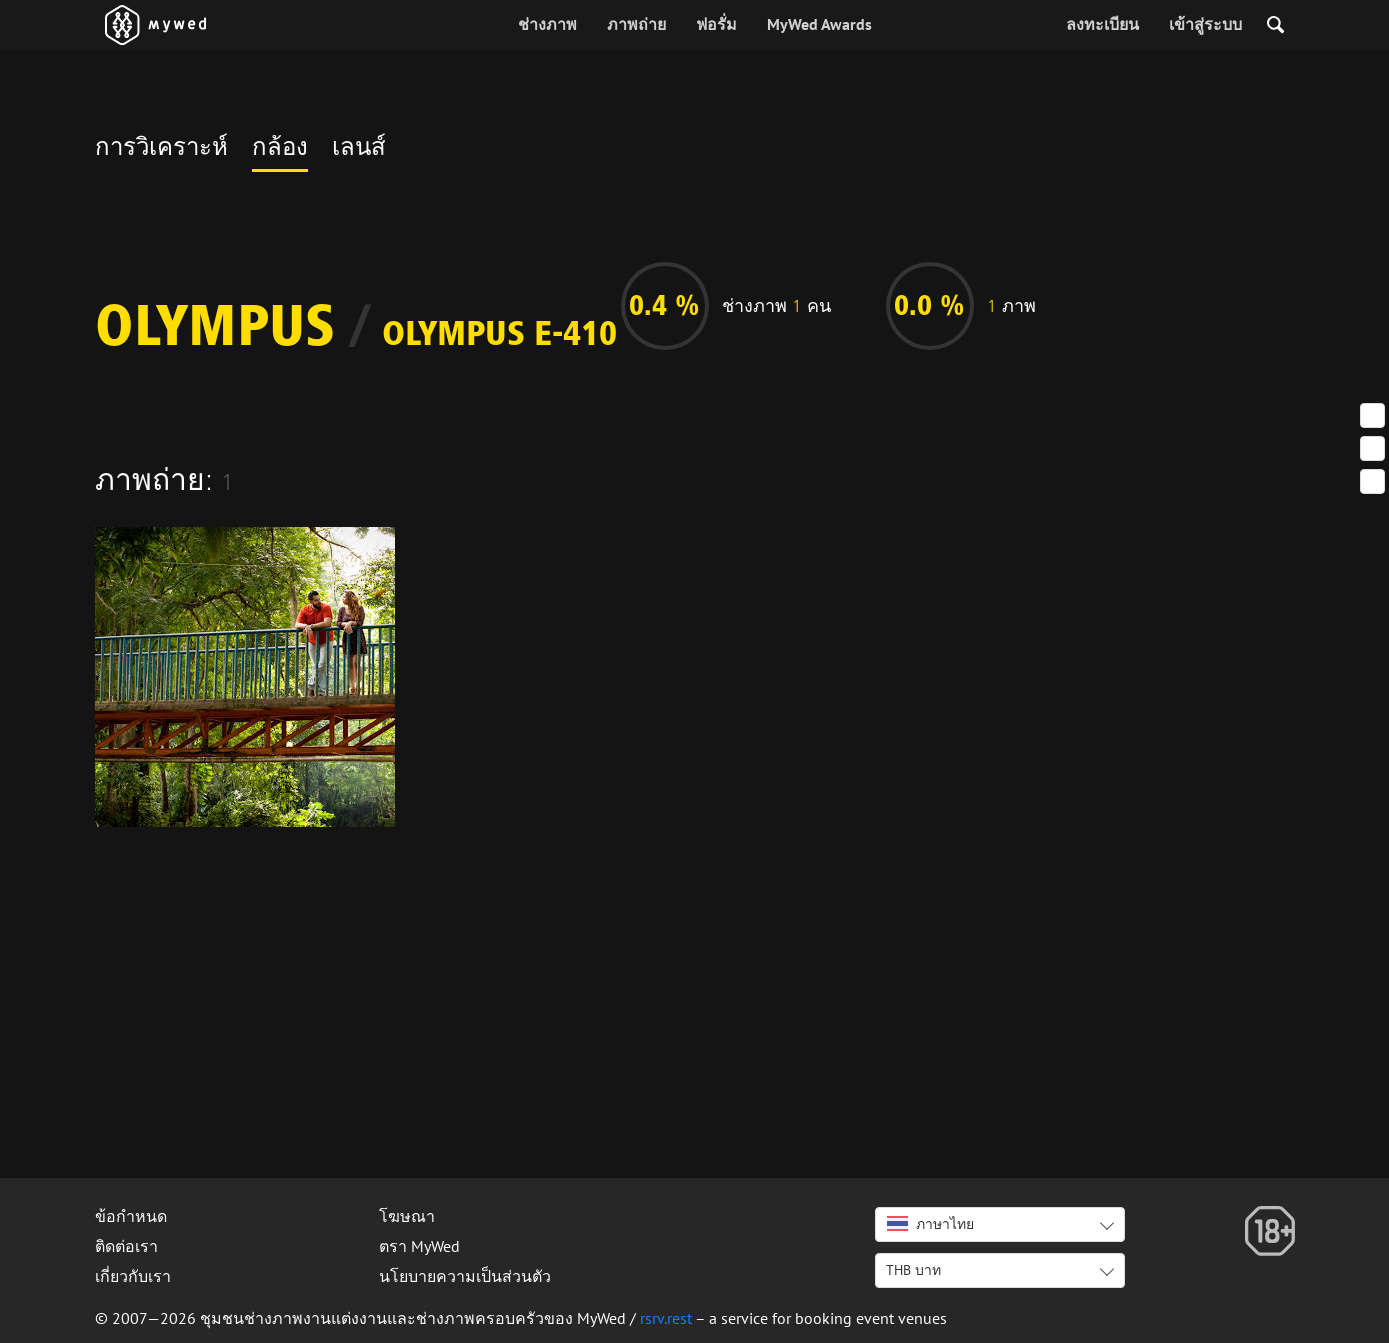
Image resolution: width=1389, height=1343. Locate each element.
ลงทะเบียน (1102, 24)
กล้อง (280, 150)
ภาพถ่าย (636, 24)
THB (913, 1270)
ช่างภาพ (547, 24)
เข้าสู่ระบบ (1205, 24)
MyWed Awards (819, 24)
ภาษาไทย (930, 1224)
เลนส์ (359, 150)
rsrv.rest (666, 1318)
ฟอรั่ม (716, 24)
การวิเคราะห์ (161, 150)
